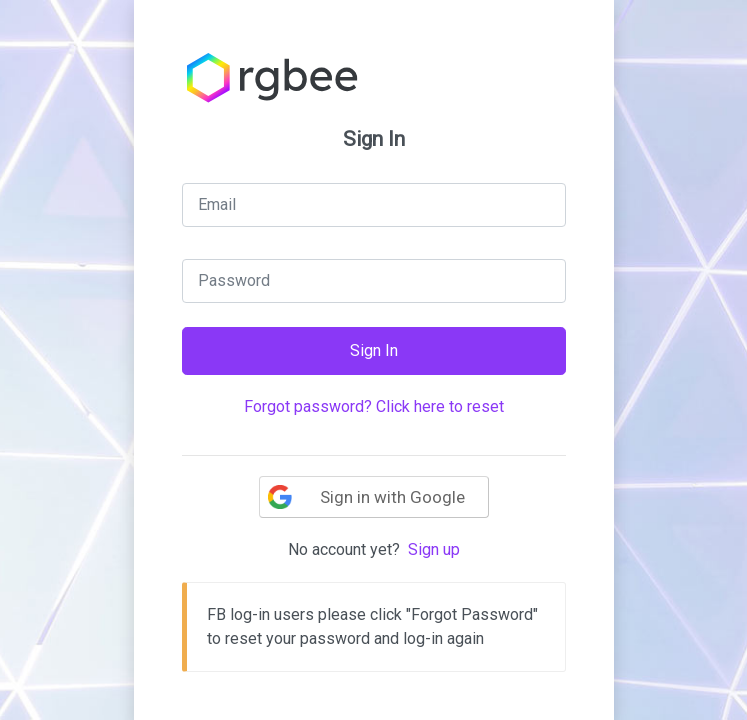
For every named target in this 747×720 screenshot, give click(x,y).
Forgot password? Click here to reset (374, 406)
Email (217, 204)
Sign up (434, 549)
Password (234, 280)
